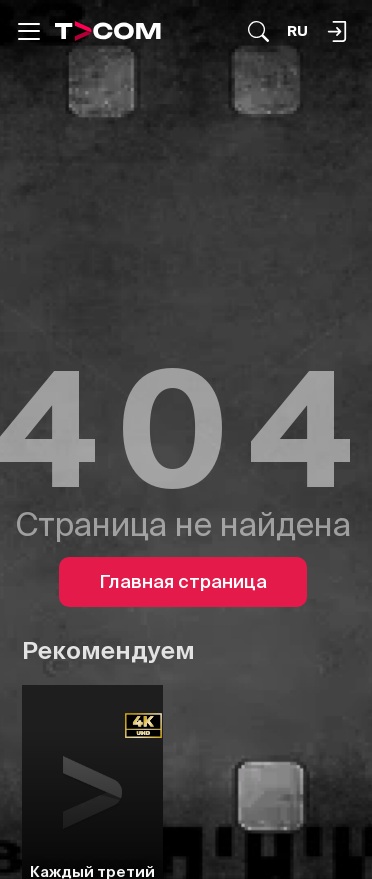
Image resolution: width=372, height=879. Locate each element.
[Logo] (108, 31)
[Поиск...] (258, 31)
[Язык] (297, 31)
